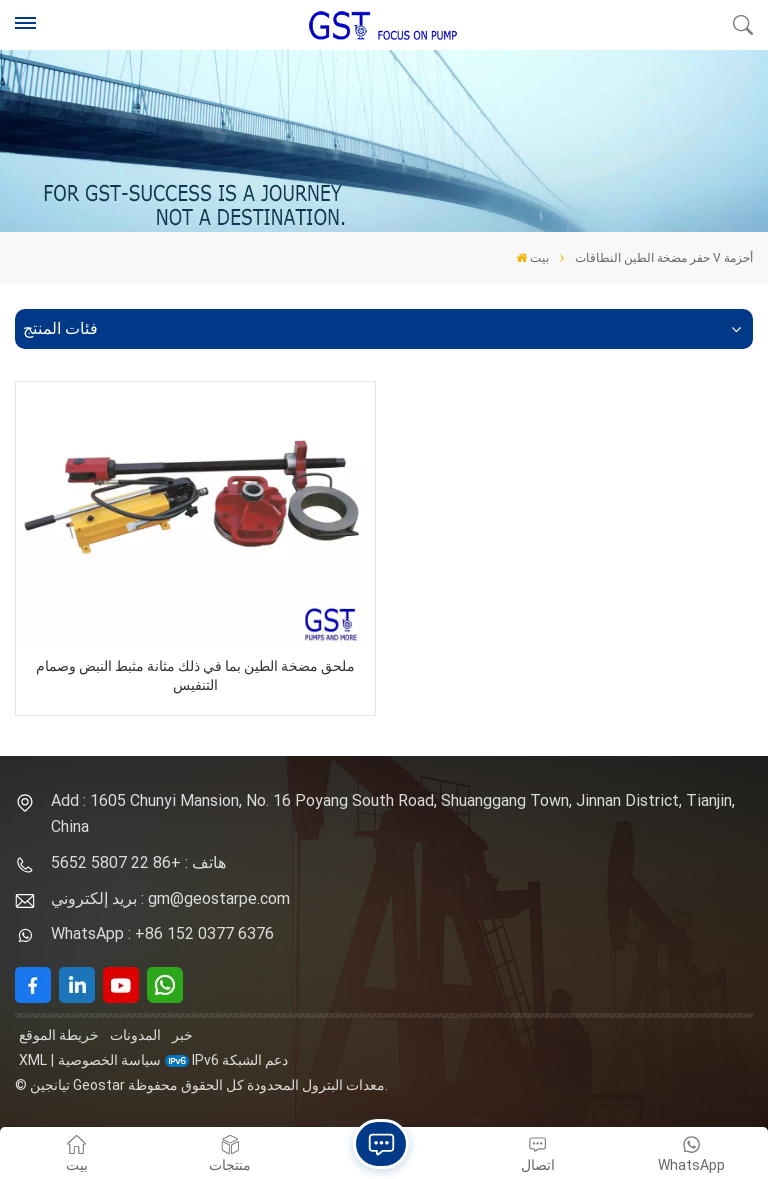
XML (33, 1060)
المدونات (135, 1035)
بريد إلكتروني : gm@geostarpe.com (170, 898)
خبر (182, 1035)
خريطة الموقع (59, 1035)
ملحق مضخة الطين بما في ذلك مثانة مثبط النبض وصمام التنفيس (195, 676)
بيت (532, 258)
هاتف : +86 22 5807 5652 (138, 862)
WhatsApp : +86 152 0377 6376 (162, 933)
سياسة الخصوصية (109, 1060)
